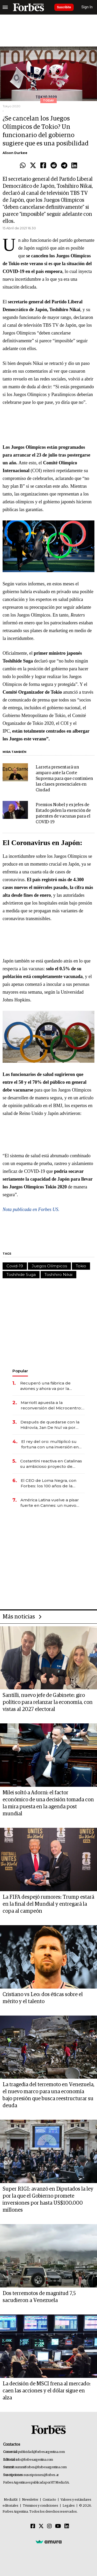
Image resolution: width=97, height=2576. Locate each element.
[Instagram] (49, 2526)
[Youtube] (58, 2526)
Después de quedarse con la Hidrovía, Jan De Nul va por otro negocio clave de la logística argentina (49, 1425)
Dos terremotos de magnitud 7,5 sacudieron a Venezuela (39, 2297)
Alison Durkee (15, 153)
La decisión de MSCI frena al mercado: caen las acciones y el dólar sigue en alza (47, 2390)
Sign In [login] (87, 7)
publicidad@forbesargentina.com (41, 2452)
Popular (20, 1370)
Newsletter (30, 2499)
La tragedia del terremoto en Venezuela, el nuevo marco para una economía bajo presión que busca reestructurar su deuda (48, 2095)
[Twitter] (41, 2526)
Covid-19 (14, 1265)
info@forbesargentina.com (34, 2459)
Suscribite (64, 7)
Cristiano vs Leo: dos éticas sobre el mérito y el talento (43, 1998)
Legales (69, 2505)
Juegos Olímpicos (49, 1265)
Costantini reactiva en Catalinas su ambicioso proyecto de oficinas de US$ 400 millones (51, 1463)
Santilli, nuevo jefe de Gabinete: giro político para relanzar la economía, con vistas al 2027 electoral (48, 1702)
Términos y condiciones (40, 2505)
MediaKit (11, 2499)
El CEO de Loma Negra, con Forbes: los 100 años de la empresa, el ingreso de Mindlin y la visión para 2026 (52, 1483)
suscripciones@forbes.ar (41, 2475)
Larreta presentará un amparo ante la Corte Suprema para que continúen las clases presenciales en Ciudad (64, 778)
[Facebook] (33, 2526)
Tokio (81, 1265)
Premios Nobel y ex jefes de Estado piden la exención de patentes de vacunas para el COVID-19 (63, 813)
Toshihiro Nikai (58, 1274)
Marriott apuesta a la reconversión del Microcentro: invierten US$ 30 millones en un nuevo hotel (52, 1405)
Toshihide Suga (21, 1274)
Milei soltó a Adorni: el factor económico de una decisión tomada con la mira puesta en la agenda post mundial (48, 1803)
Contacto (49, 2499)
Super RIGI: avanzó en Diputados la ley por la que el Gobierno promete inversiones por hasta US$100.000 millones (48, 2199)
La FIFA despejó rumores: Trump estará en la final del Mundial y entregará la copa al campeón (48, 1904)
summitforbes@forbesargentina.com (41, 2467)
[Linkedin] (66, 2526)
